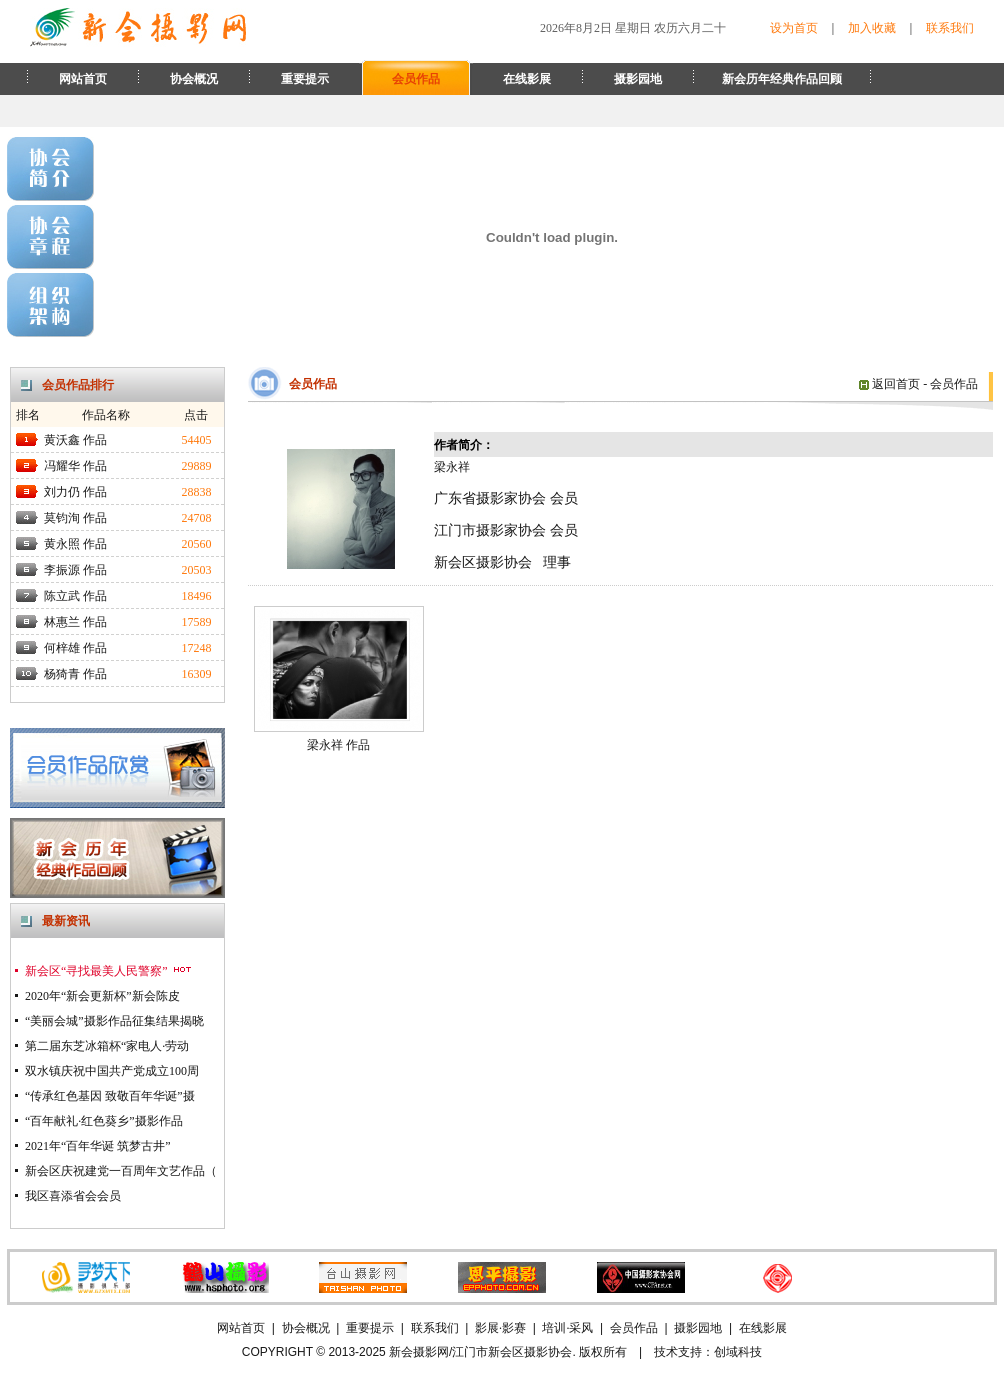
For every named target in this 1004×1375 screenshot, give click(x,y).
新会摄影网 (419, 1352)
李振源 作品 (75, 570)
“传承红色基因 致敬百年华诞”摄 (110, 1096)
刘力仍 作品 (75, 492)
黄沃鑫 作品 (75, 440)
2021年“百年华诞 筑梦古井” (98, 1146)
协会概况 (194, 79)
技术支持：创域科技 (708, 1352)
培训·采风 (567, 1328)
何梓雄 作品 (75, 648)
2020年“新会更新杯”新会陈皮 (102, 996)
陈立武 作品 (75, 596)
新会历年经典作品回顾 (782, 79)
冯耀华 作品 (75, 466)
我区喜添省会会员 (73, 1196)
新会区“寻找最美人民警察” (109, 971)
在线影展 (527, 79)
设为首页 (794, 28)
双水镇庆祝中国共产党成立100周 (112, 1071)
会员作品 (416, 79)
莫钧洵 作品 (75, 518)
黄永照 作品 (75, 544)
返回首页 (889, 384)
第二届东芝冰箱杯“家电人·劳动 (107, 1046)
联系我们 (950, 28)
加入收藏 (872, 28)
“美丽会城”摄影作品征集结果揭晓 (114, 1021)
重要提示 (305, 79)
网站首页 (83, 79)
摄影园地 (638, 79)
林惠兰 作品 (75, 622)
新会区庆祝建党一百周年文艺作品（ (121, 1171)
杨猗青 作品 (75, 674)
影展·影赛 (500, 1328)
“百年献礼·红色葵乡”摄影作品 (104, 1121)
